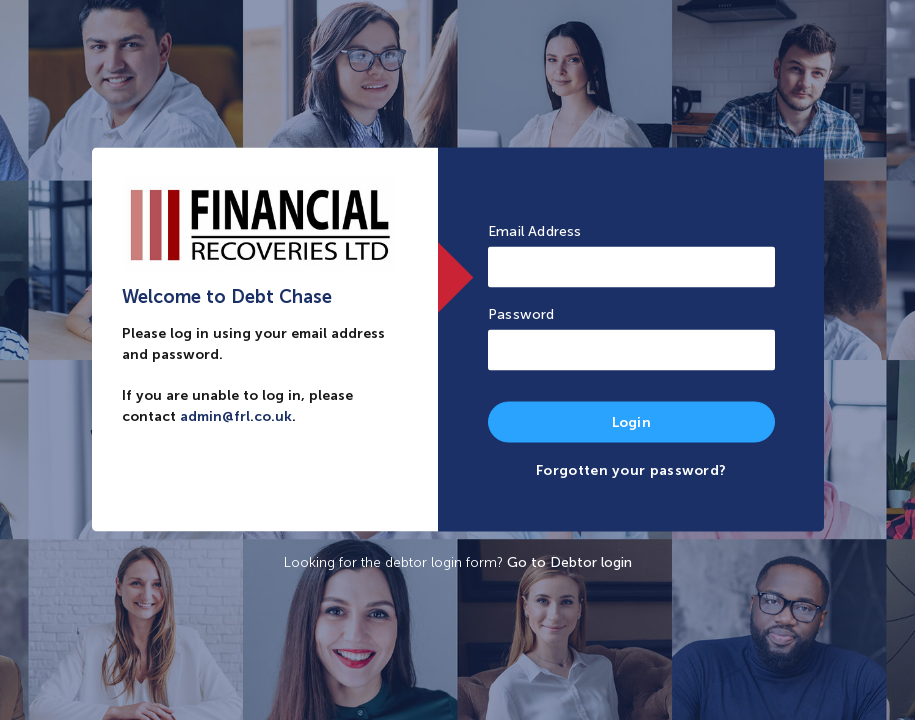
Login (632, 422)
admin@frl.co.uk (236, 416)
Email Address (535, 231)
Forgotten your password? (631, 470)
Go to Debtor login (569, 562)
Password (521, 314)
